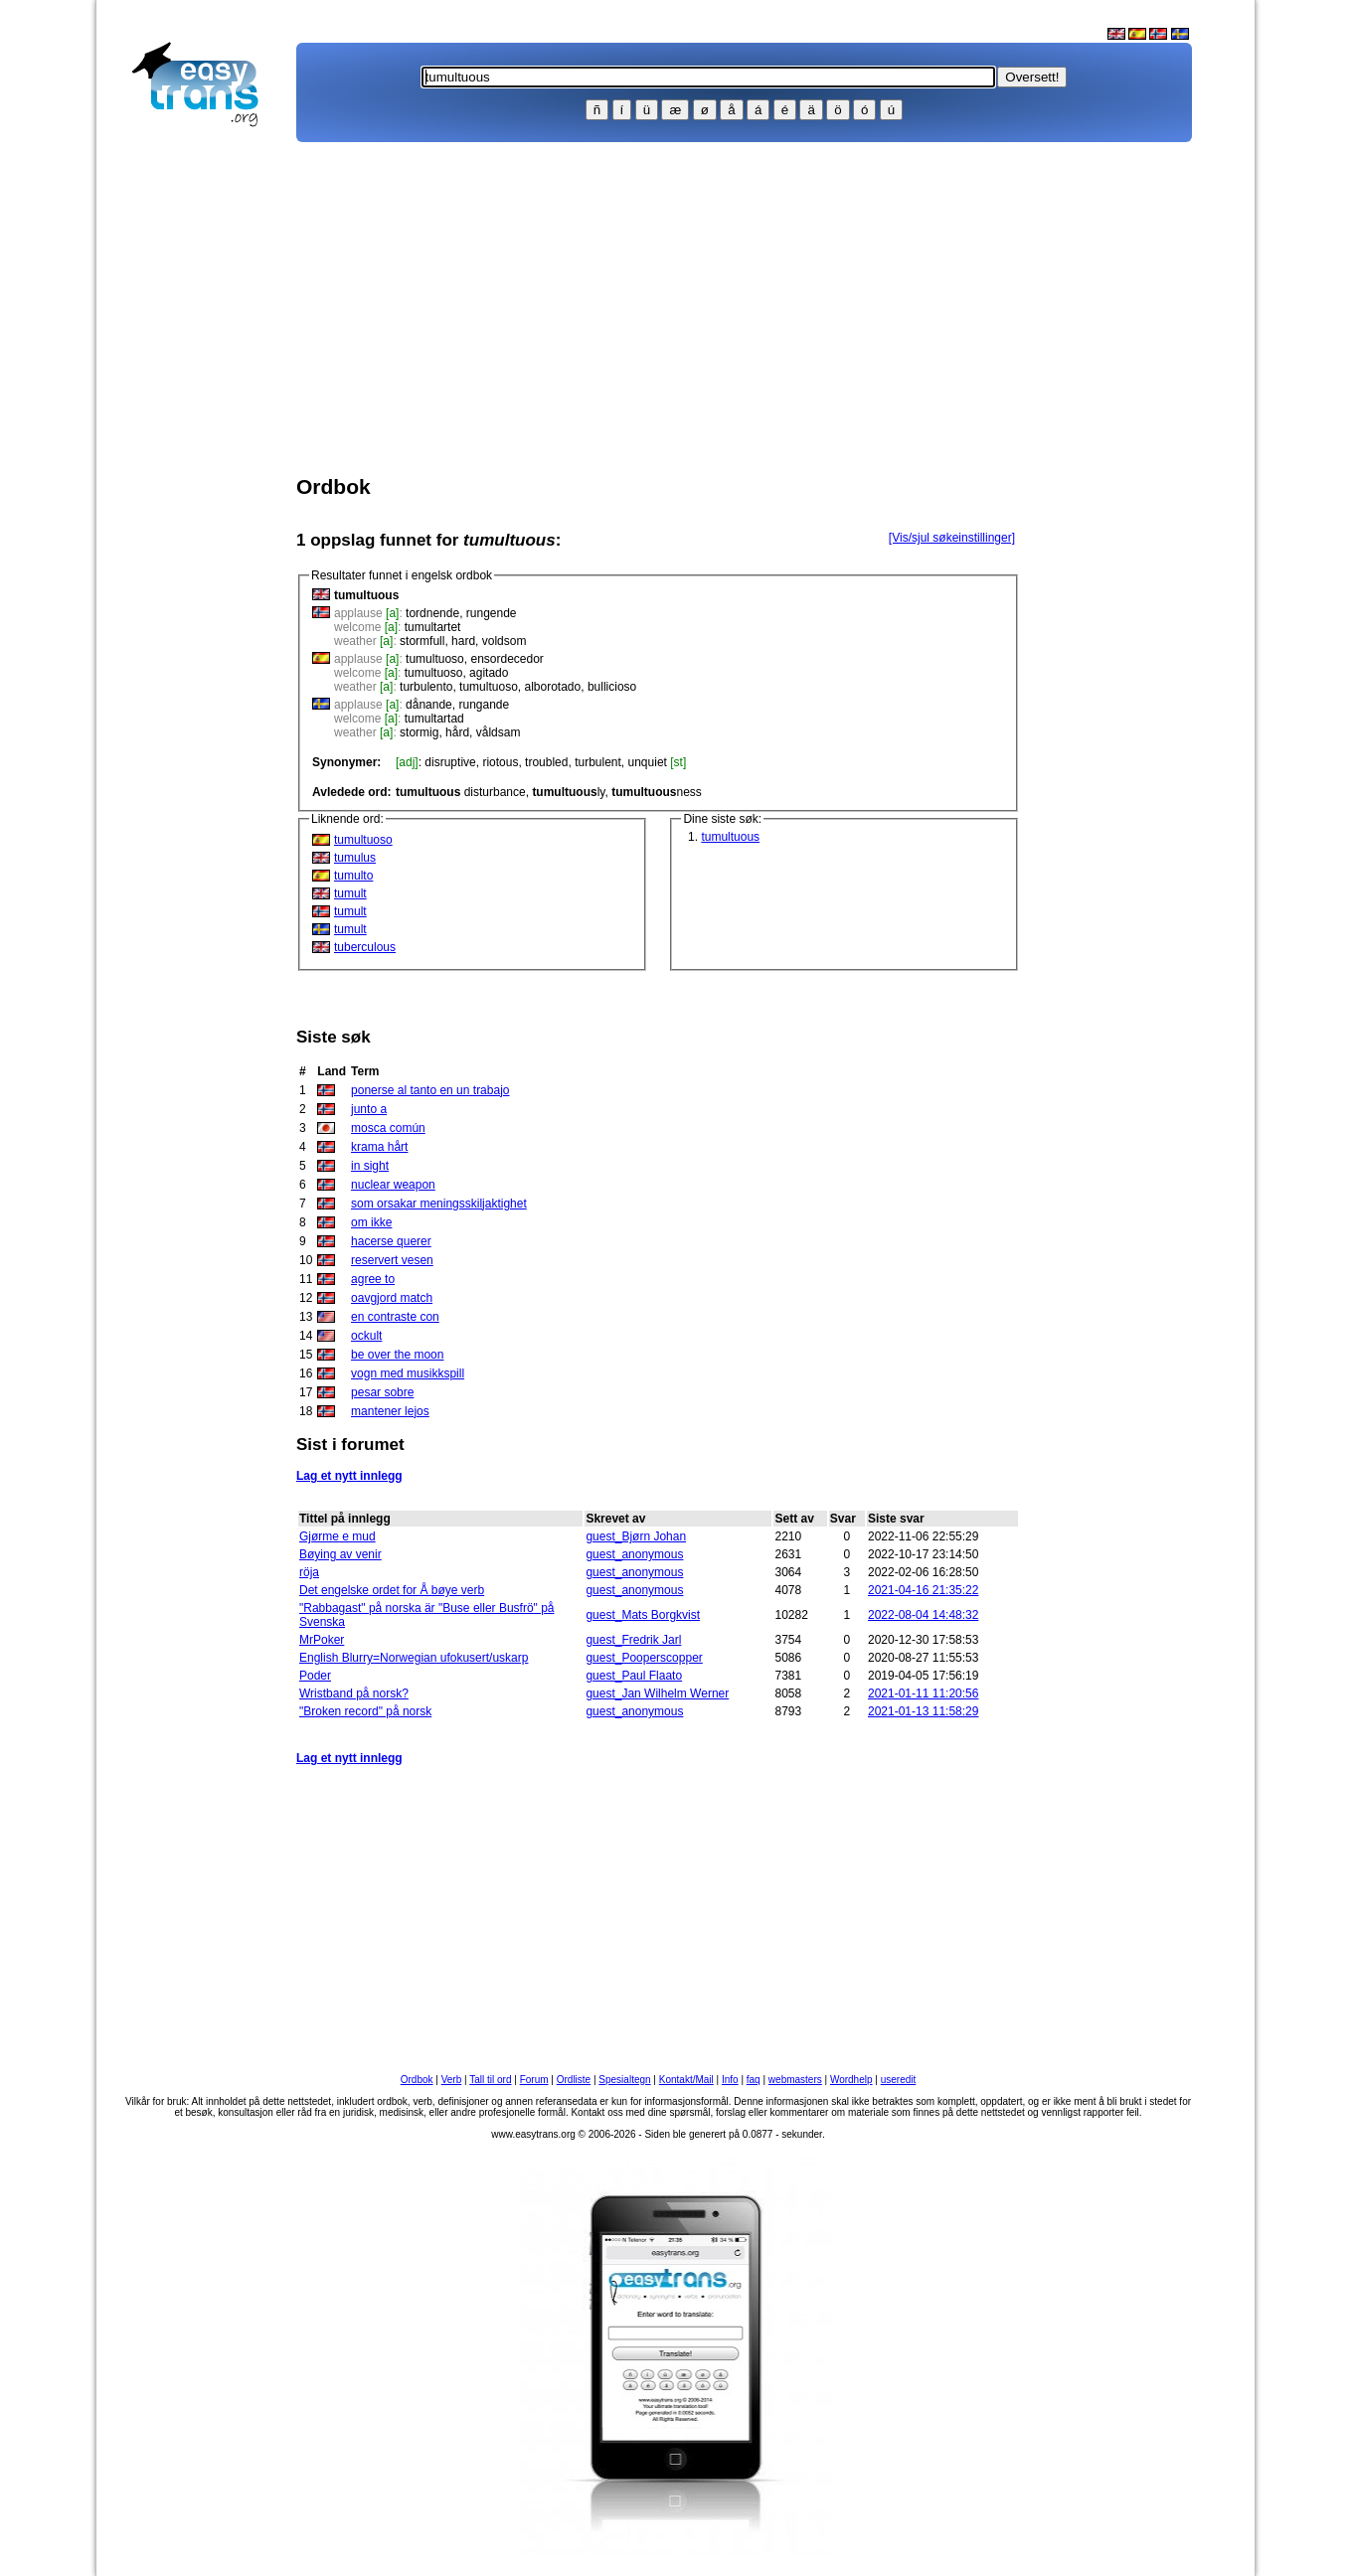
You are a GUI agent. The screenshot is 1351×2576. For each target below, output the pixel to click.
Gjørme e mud (337, 1536)
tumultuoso (435, 659)
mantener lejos (390, 1411)
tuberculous (365, 947)
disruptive (449, 762)
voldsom (504, 641)
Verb (451, 2079)
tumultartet (433, 627)
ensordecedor (506, 659)
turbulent (598, 762)
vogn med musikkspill (407, 1373)
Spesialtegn (624, 2079)
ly (568, 792)
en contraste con (395, 1317)
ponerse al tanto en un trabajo (430, 1090)
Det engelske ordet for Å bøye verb (391, 1590)
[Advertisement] (203, 453)
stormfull (422, 641)
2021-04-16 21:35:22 (923, 1590)
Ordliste (574, 2079)
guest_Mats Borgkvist (643, 1615)
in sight (370, 1166)
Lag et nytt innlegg (349, 1476)
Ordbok (417, 2079)
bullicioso (612, 687)
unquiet (647, 762)
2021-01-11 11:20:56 (923, 1693)
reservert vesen (392, 1260)
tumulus (355, 858)
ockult (366, 1336)
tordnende (432, 613)
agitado (488, 673)
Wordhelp (851, 2079)
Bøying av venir (340, 1554)
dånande (429, 705)
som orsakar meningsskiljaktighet (439, 1203)
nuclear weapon (393, 1185)
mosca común (388, 1128)
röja (309, 1572)
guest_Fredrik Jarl (633, 1640)
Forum (534, 2079)
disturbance (461, 792)
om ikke (371, 1222)
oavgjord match (391, 1298)
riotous (500, 762)
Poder (315, 1676)
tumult (350, 893)
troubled (546, 762)
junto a (369, 1109)
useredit (899, 2079)
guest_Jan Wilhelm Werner (657, 1693)
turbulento (426, 687)
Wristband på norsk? (354, 1693)
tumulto (353, 876)
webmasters (795, 2079)
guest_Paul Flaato (634, 1676)
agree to (373, 1279)
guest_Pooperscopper (644, 1658)
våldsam (498, 732)
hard (463, 641)
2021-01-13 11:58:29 (923, 1711)
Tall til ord (490, 2079)
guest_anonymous (634, 1554)
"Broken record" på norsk (365, 1711)
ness (656, 792)
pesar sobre (382, 1392)
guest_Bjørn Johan (636, 1536)
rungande (483, 705)
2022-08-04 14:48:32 (923, 1615)
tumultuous (730, 837)
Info (730, 2079)
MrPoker (321, 1640)
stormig (419, 732)
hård (457, 732)
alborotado (552, 687)
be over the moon (397, 1355)
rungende (491, 613)
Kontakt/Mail (686, 2079)
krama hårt (379, 1147)
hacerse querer (391, 1241)
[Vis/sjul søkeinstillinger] (952, 538)
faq (753, 2079)
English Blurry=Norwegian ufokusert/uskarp (413, 1658)
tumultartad (434, 718)
